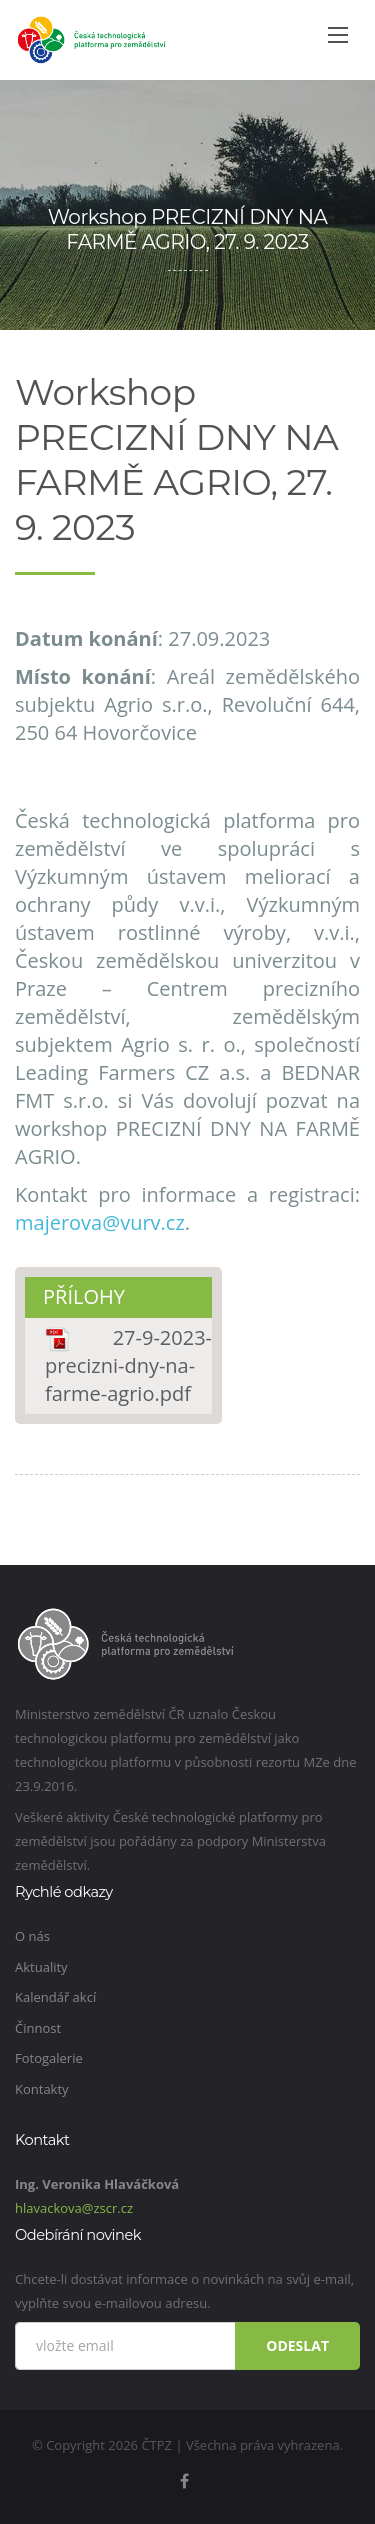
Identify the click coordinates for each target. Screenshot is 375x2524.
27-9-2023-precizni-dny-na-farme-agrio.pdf (128, 1365)
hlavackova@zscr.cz (74, 2208)
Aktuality (41, 1967)
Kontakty (42, 2089)
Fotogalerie (49, 2058)
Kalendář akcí (55, 1997)
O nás (32, 1936)
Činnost (38, 2028)
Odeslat (297, 2345)
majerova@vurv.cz (100, 1222)
